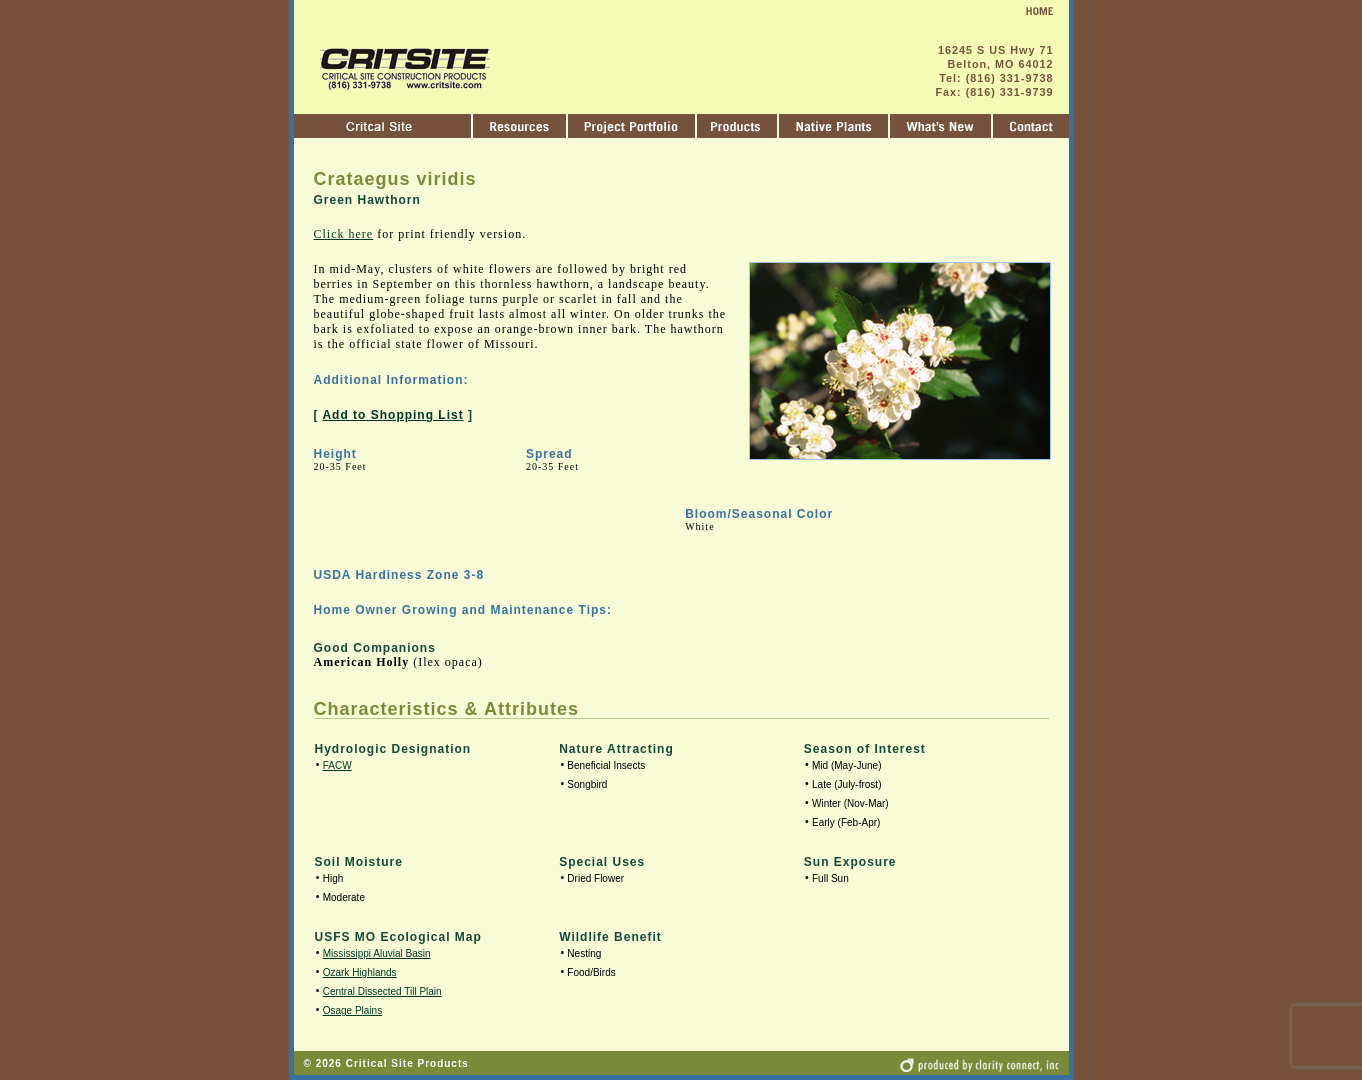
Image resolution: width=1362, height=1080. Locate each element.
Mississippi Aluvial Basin (377, 953)
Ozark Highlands (360, 972)
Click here (344, 234)
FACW (337, 765)
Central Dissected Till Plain (382, 991)
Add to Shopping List (392, 415)
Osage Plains (352, 1010)
